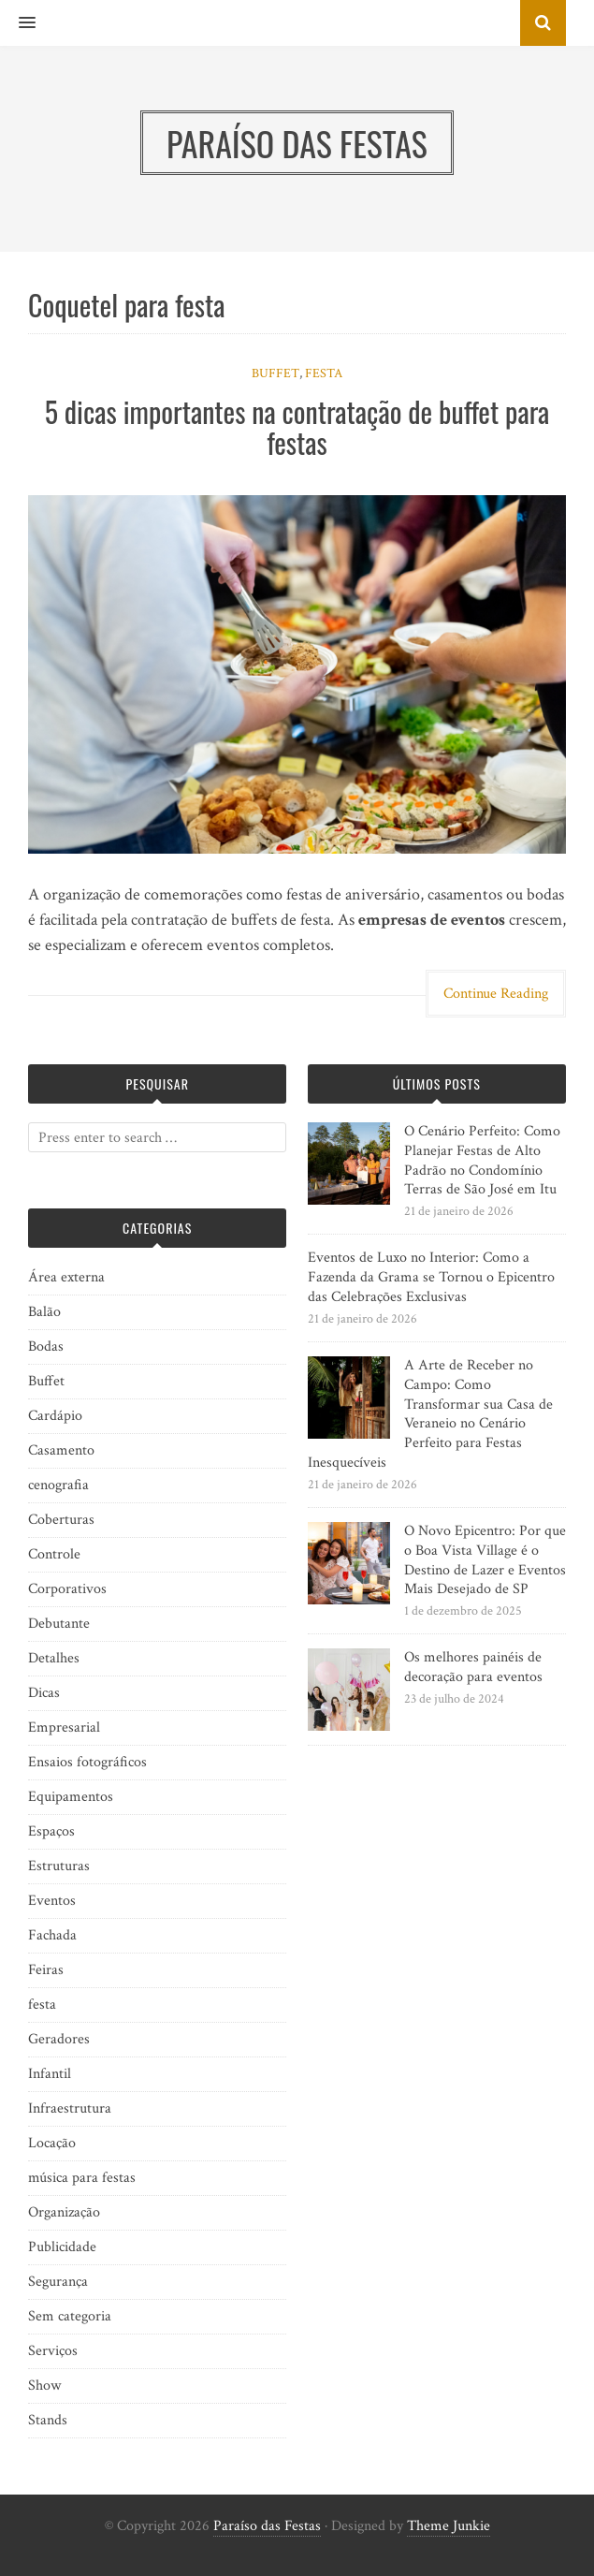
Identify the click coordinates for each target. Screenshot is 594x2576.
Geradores (59, 2039)
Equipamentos (70, 1797)
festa (323, 373)
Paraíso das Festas (267, 2526)
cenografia (58, 1485)
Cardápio (55, 1416)
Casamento (61, 1450)
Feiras (46, 1970)
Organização (64, 2212)
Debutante (59, 1623)
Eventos (52, 1900)
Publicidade (62, 2247)
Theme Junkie (448, 2526)
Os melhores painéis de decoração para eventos (473, 1667)
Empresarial (64, 1727)
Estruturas (59, 1866)
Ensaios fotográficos (87, 1762)
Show (44, 2385)
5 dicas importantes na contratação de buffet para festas (297, 426)
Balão (44, 1312)
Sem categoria (69, 2316)
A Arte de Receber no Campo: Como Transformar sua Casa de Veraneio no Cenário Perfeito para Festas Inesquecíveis (430, 1413)
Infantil (49, 2074)
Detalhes (54, 1658)
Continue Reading (495, 993)
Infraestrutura (69, 2108)
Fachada (52, 1935)
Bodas (46, 1346)
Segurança (58, 2281)
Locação (52, 2143)
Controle (54, 1554)
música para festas (82, 2178)
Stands (47, 2420)
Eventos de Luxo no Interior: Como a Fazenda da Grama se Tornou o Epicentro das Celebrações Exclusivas (431, 1277)
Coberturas (61, 1520)
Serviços (53, 2351)
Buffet (275, 373)
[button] (18, 23)
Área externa (66, 1277)
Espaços (51, 1831)
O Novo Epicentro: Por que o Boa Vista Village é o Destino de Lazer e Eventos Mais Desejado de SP (485, 1560)
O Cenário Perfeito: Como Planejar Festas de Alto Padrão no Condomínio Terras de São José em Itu (482, 1160)
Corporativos (67, 1589)
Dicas (44, 1693)
